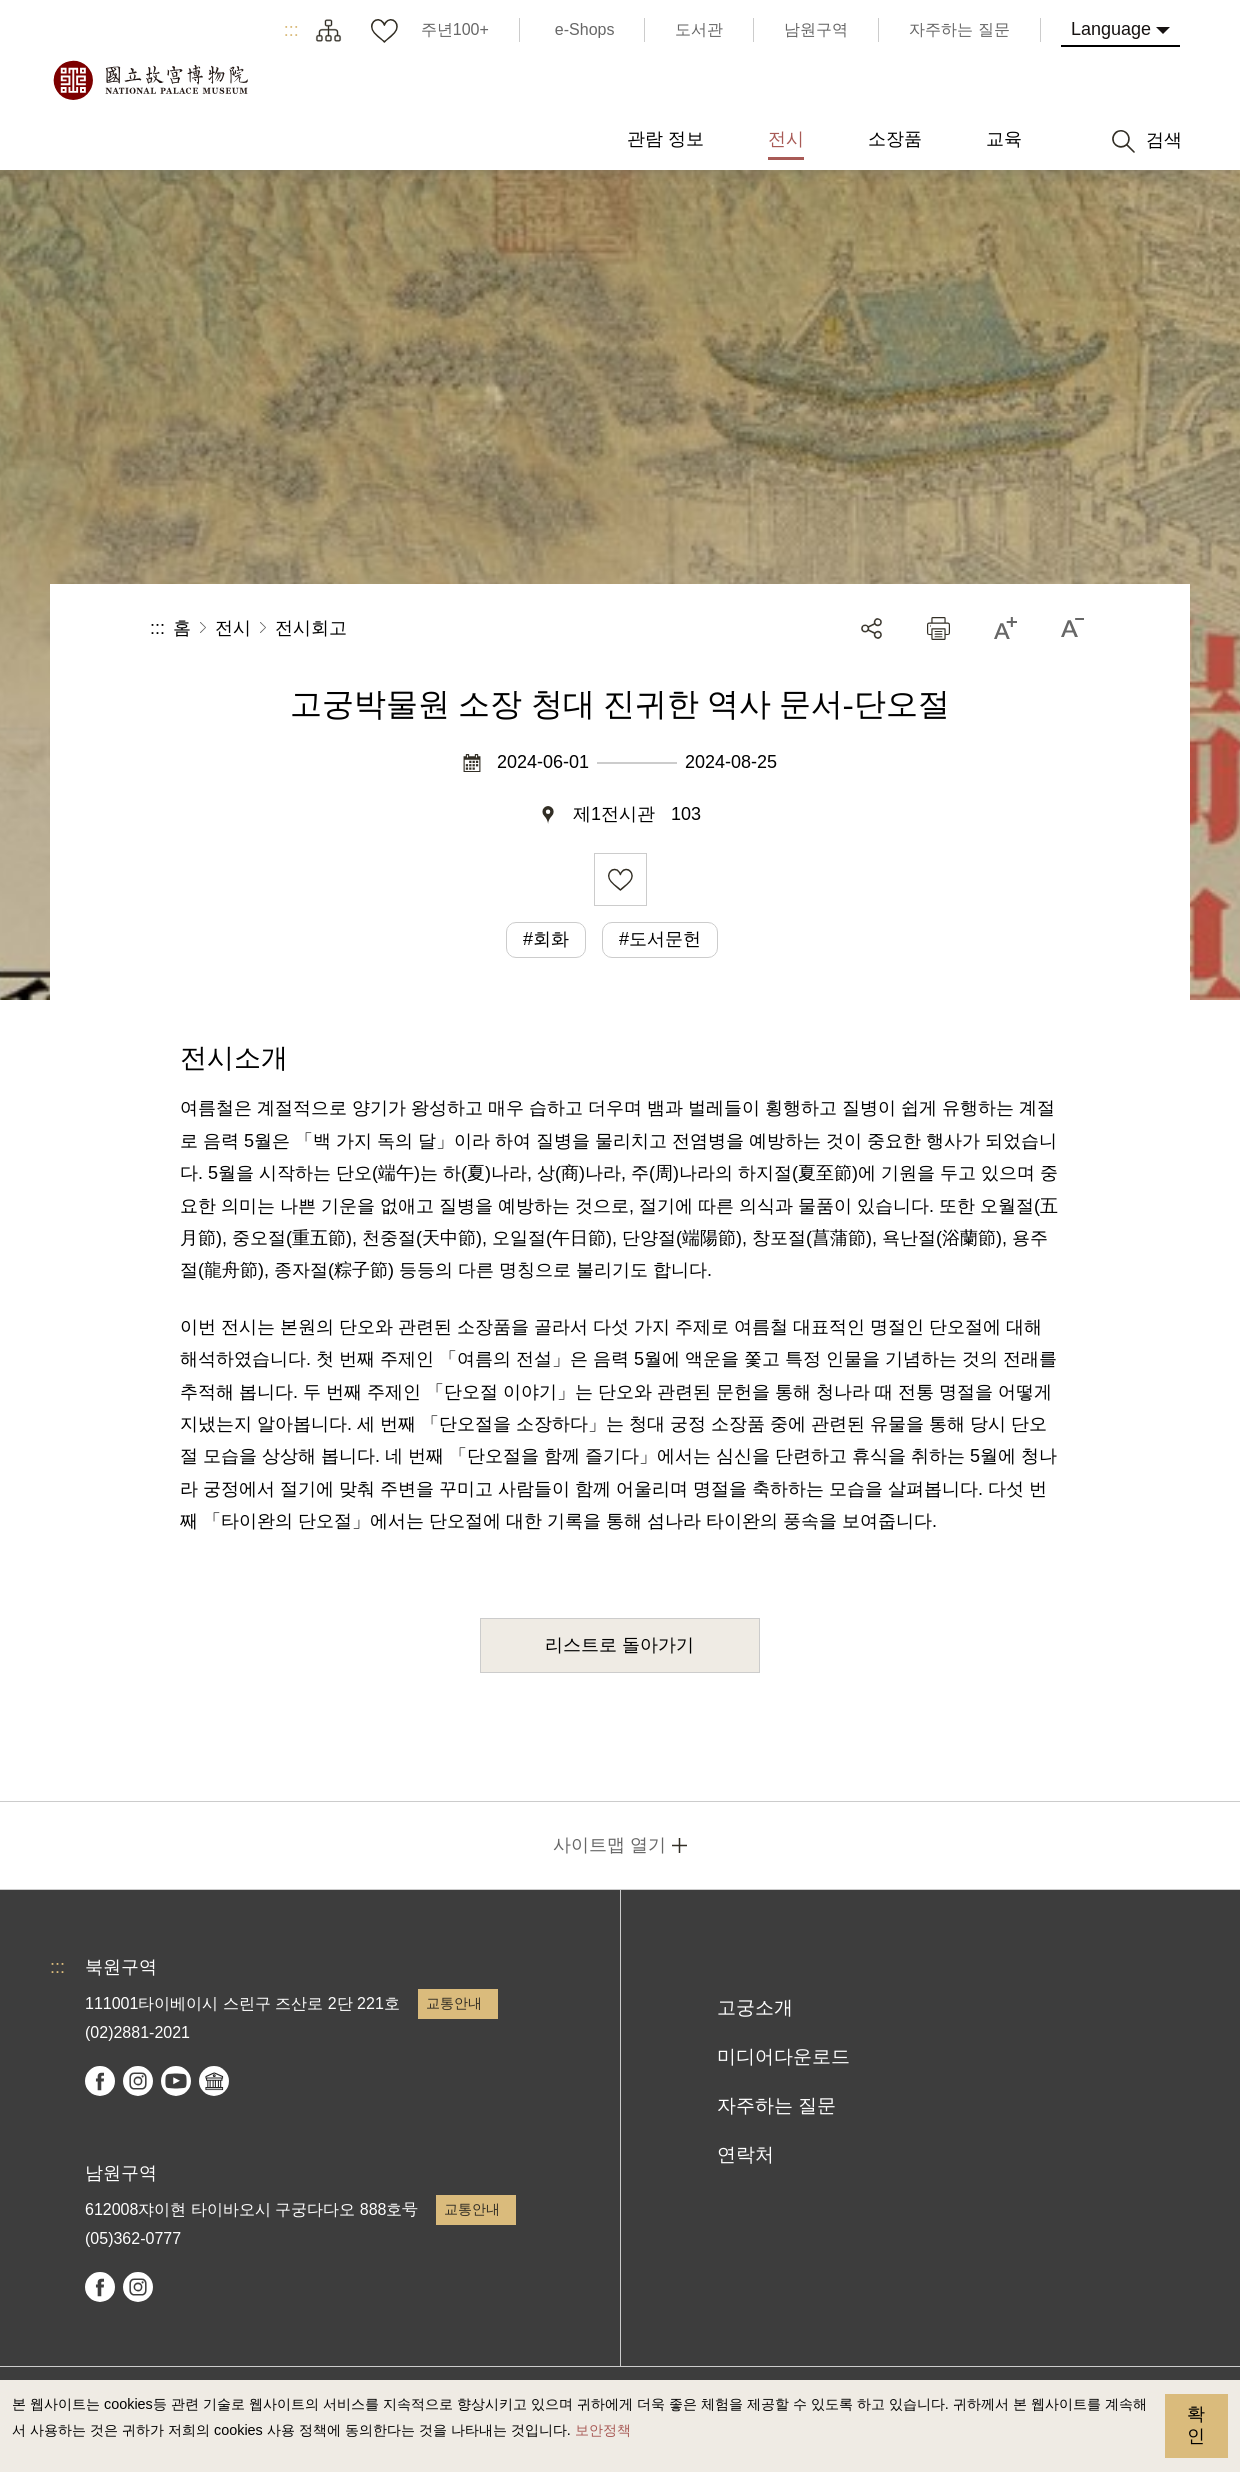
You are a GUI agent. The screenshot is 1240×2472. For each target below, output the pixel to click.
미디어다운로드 (783, 2056)
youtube (176, 2081)
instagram (138, 2081)
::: (291, 30)
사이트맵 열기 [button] (609, 1845)
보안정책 (603, 2430)
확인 (1196, 2425)
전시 (233, 628)
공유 (871, 628)
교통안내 (454, 2003)
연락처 (745, 2154)
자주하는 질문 (776, 2105)
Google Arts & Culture (214, 2081)
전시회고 (311, 628)
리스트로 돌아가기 (619, 1645)
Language (1111, 29)
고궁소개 (755, 2007)
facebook (100, 2081)
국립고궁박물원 (150, 80)
